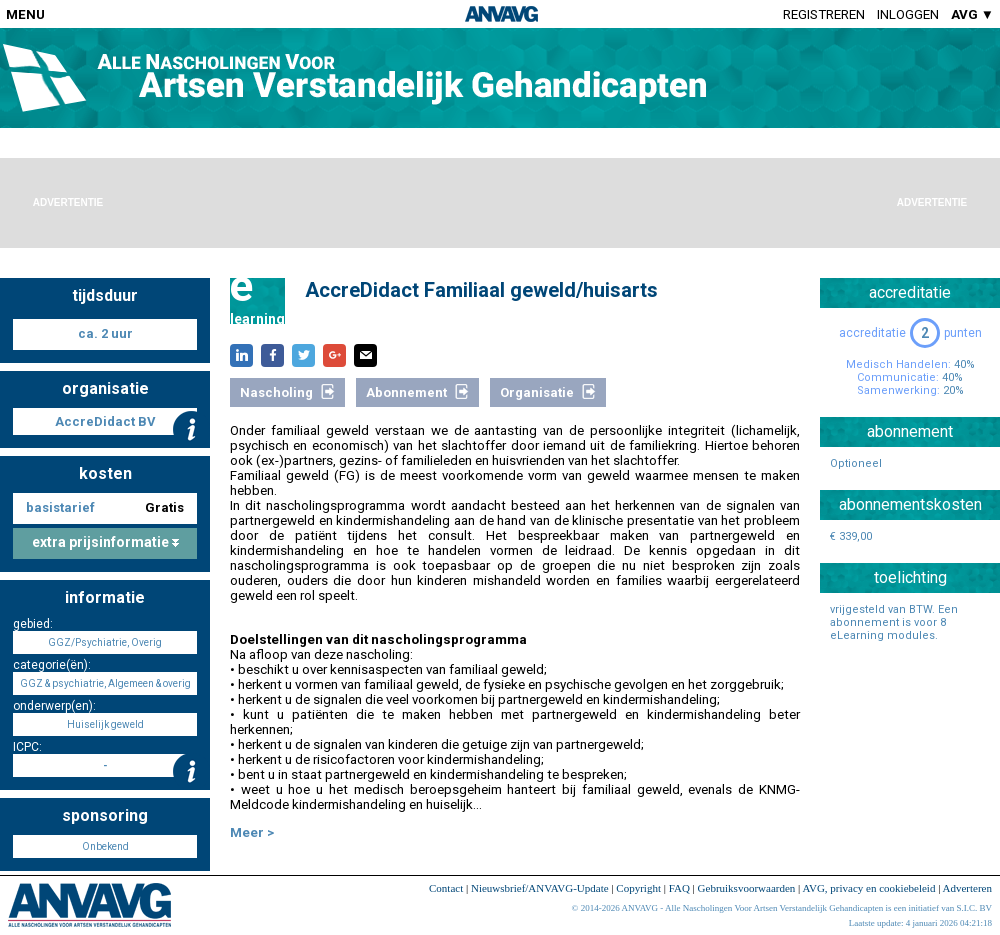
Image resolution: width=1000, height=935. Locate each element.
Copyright (638, 888)
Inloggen (908, 14)
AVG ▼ (972, 14)
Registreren (824, 14)
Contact (446, 888)
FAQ (679, 888)
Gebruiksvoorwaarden (747, 888)
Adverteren (967, 888)
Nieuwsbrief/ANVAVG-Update (540, 888)
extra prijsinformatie (105, 542)
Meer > (252, 832)
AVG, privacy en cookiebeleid (868, 888)
